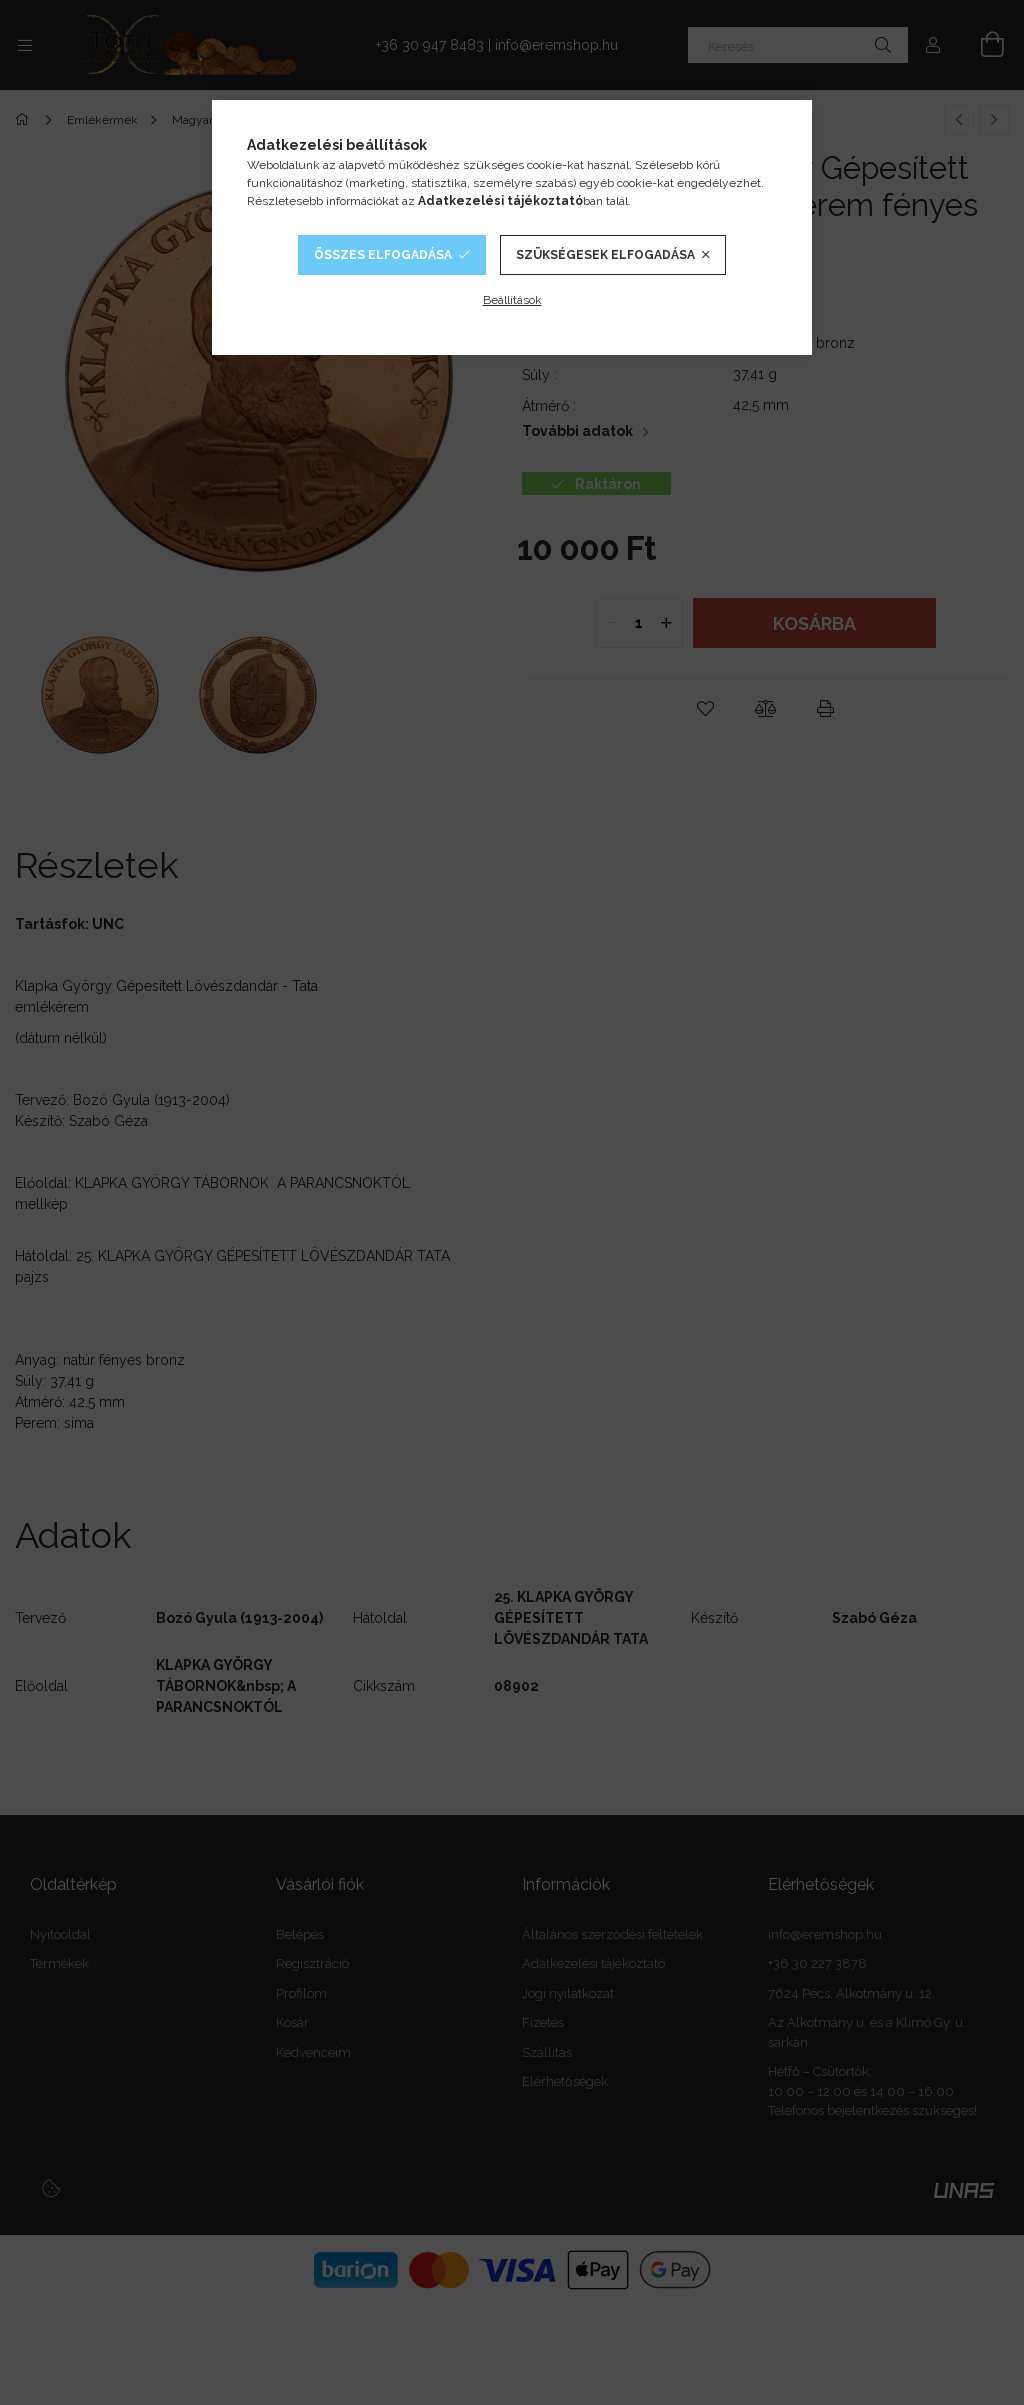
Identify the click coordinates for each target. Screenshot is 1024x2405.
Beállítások (512, 300)
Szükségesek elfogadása (605, 255)
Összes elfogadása (383, 255)
